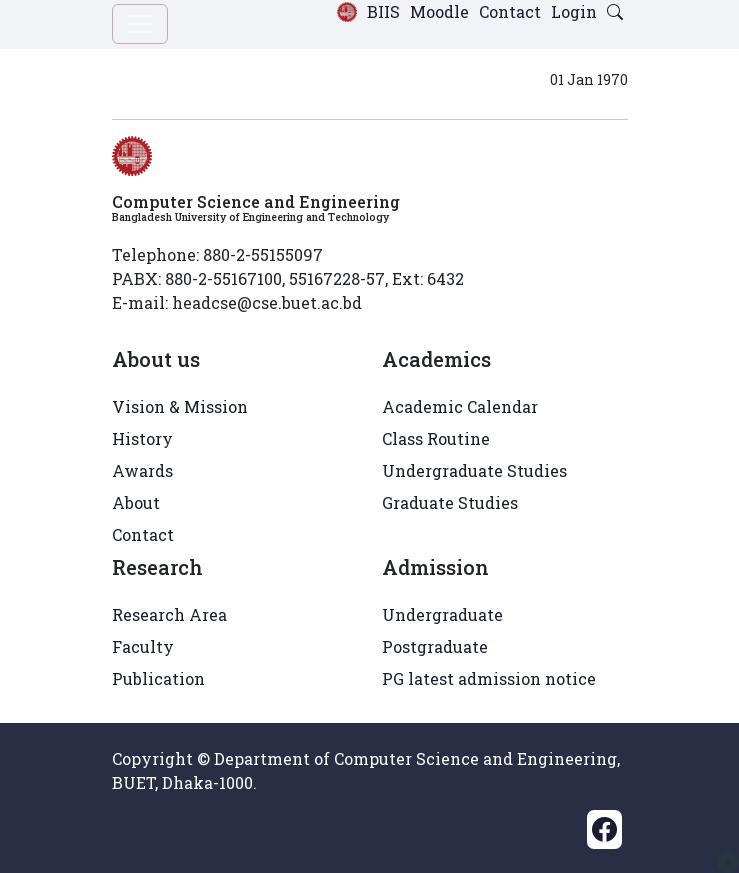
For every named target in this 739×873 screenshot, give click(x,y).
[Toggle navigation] (140, 24)
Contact (510, 11)
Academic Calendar (460, 406)
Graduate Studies (450, 502)
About (136, 502)
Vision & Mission (180, 406)
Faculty (143, 646)
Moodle (439, 11)
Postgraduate (435, 646)
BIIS (383, 11)
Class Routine (436, 438)
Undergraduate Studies (474, 470)
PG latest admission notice (489, 678)
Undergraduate (442, 614)
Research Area (169, 614)
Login (574, 11)
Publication (158, 678)
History (142, 438)
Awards (142, 470)
